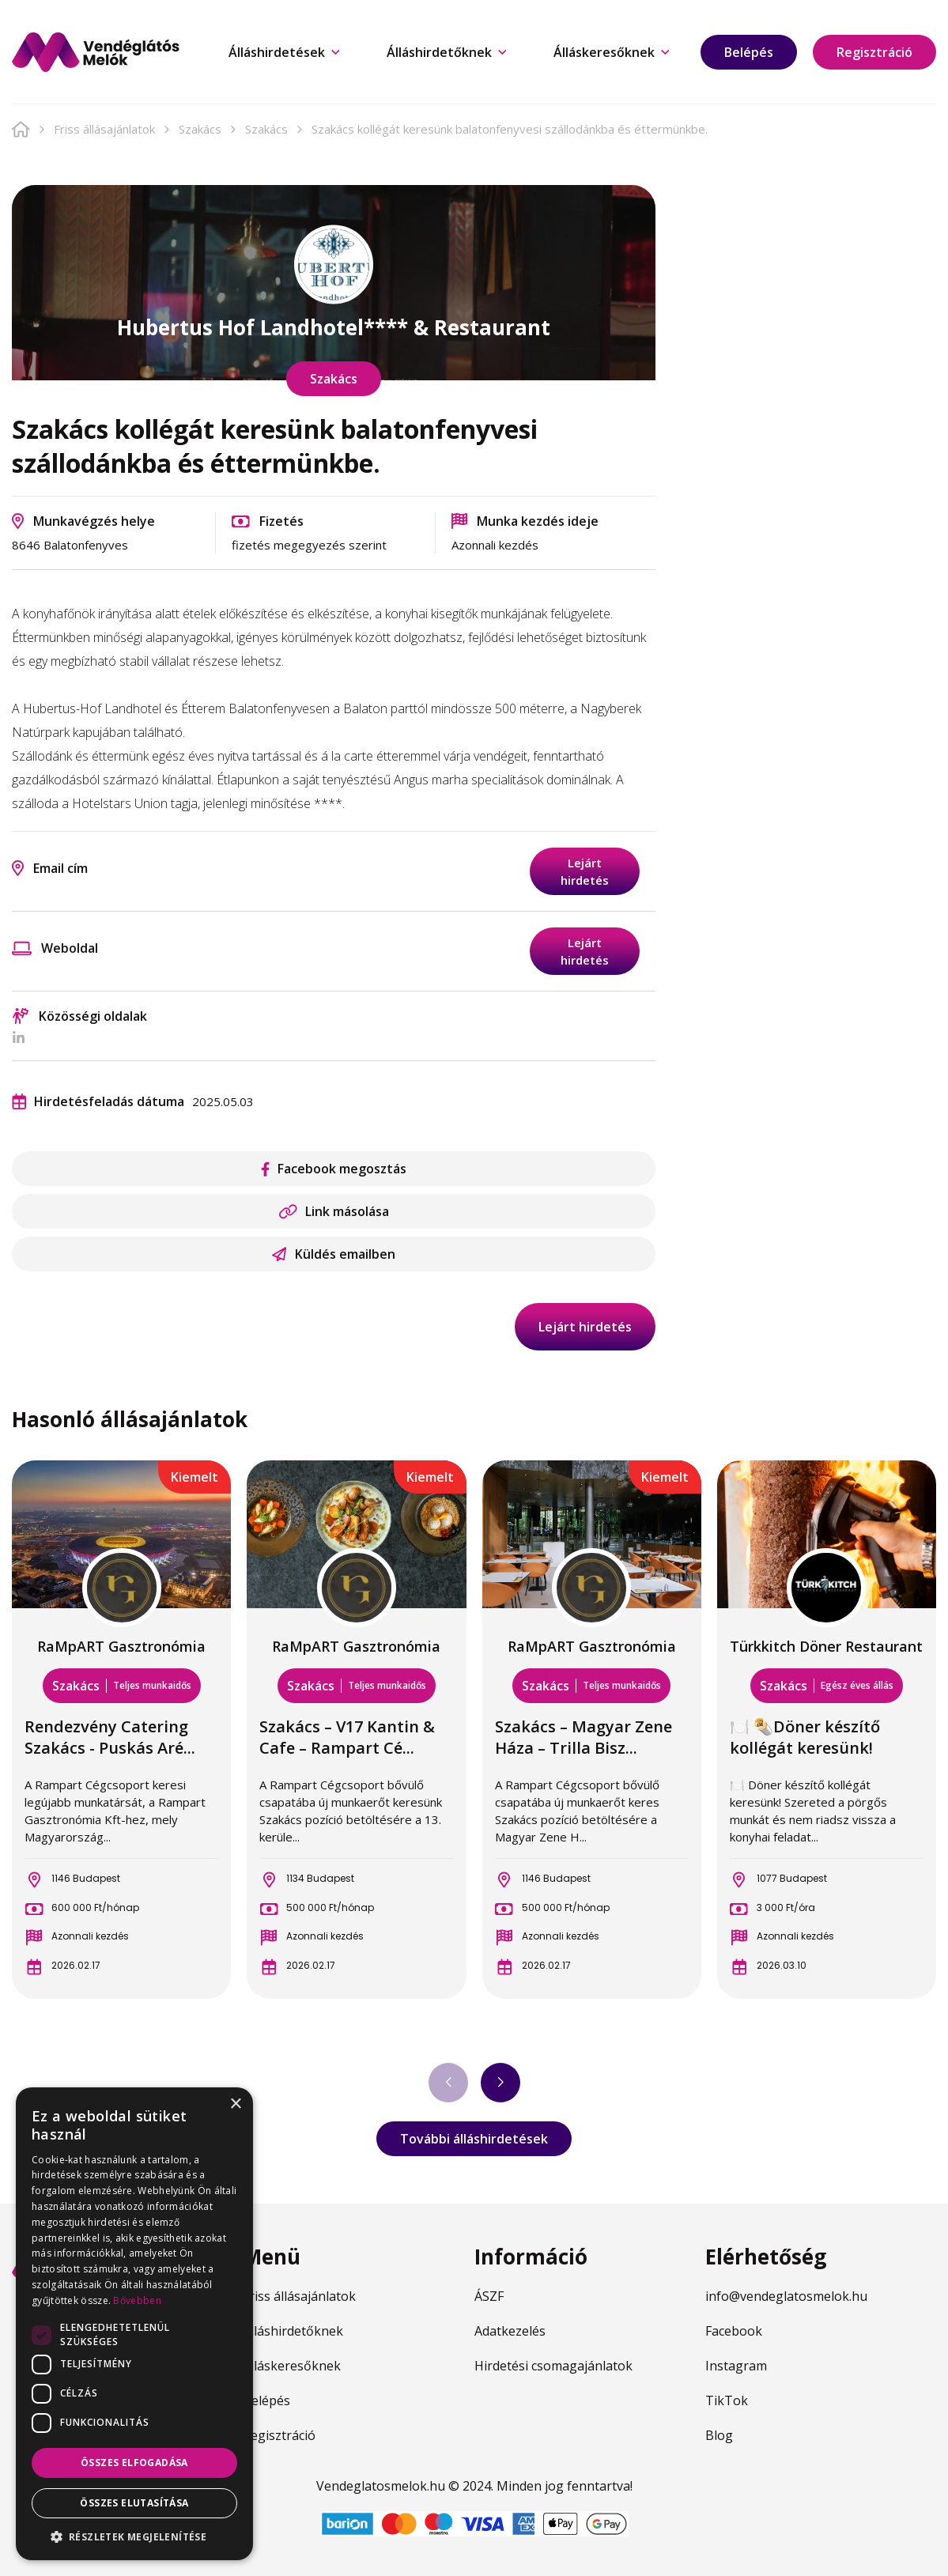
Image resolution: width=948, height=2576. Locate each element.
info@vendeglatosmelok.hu (786, 2296)
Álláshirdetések (284, 52)
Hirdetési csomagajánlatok (553, 2365)
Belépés (748, 52)
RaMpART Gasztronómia (121, 1646)
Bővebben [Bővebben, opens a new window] (137, 2300)
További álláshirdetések (474, 2138)
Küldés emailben (333, 1254)
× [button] (235, 2104)
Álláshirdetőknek (446, 52)
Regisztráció (874, 52)
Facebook (733, 2331)
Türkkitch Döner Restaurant (826, 1646)
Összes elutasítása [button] (134, 2503)
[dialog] (134, 2323)
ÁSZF (489, 2296)
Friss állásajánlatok (104, 129)
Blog (719, 2435)
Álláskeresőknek (611, 52)
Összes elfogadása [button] (134, 2462)
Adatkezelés (510, 2331)
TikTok (726, 2400)
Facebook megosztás (333, 1168)
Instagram (736, 2365)
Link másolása (334, 1211)
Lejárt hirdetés (585, 871)
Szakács (200, 129)
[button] (134, 2536)
